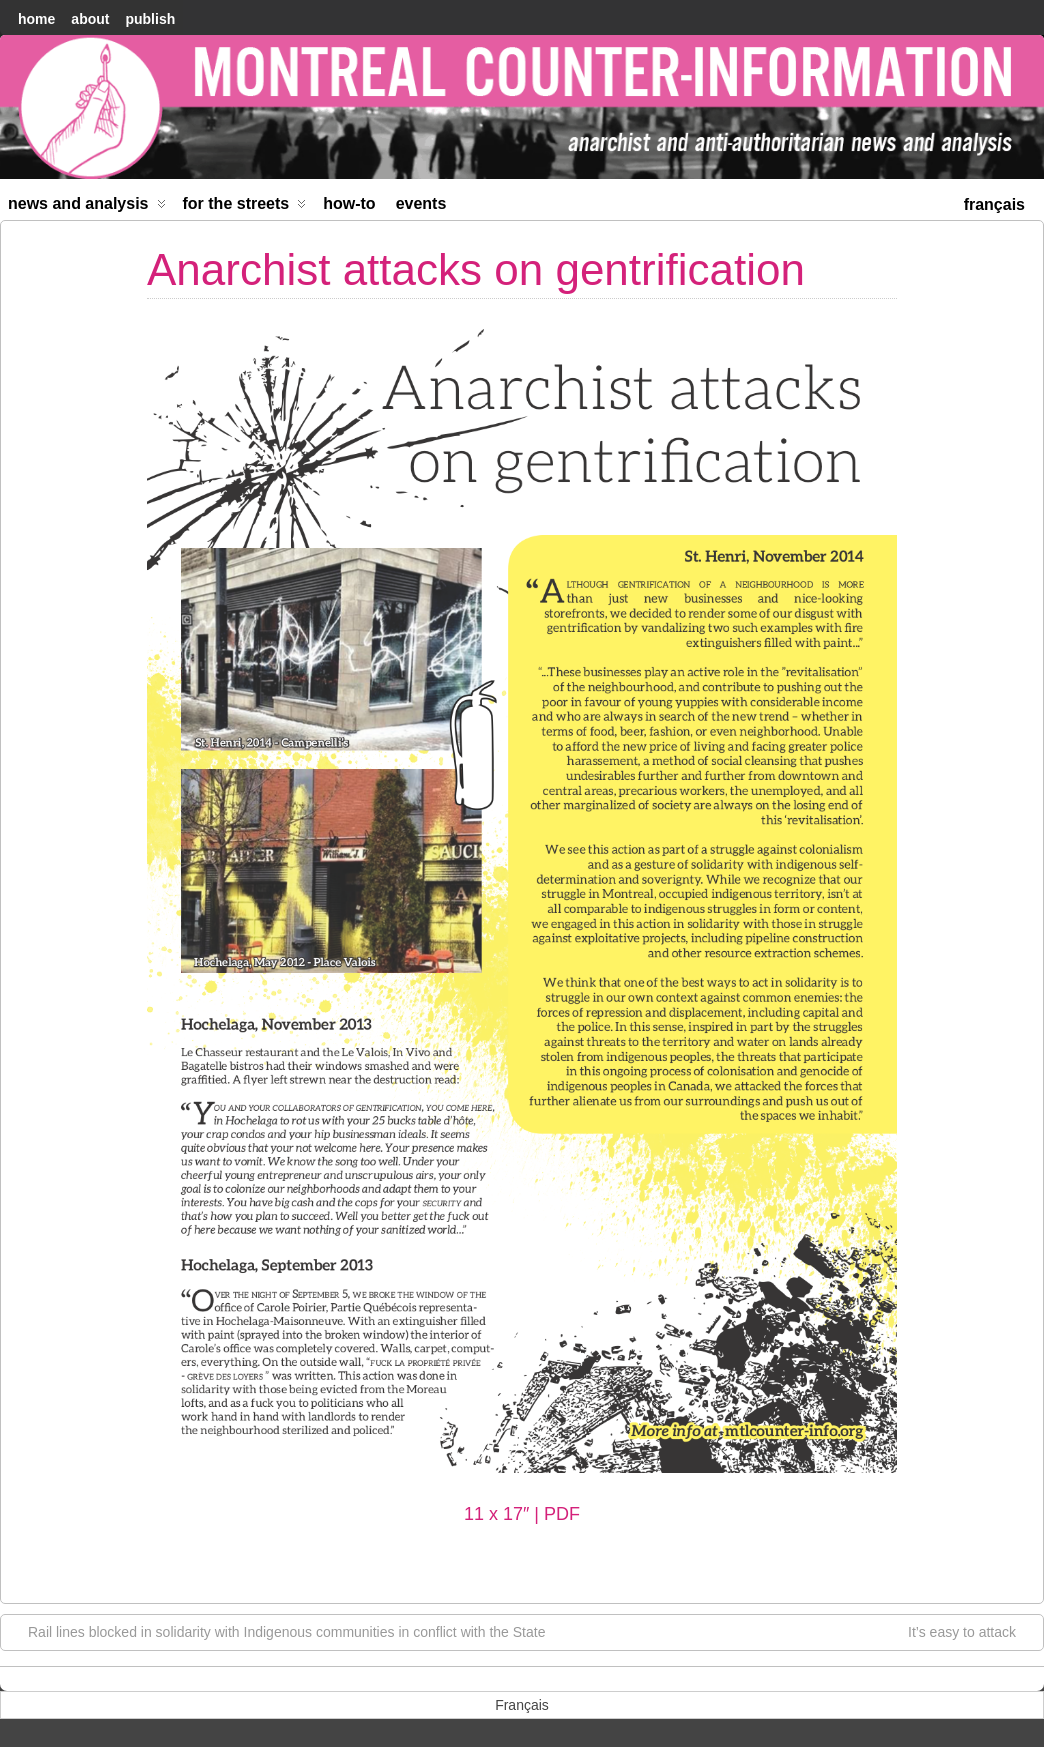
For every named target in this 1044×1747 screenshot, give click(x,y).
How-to (349, 203)
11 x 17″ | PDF (522, 1514)
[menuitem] (994, 202)
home (36, 19)
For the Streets (245, 207)
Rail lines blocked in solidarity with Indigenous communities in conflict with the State (276, 1631)
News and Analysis (87, 207)
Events (421, 203)
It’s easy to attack (972, 1631)
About (90, 19)
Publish (150, 19)
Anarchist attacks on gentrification (476, 269)
